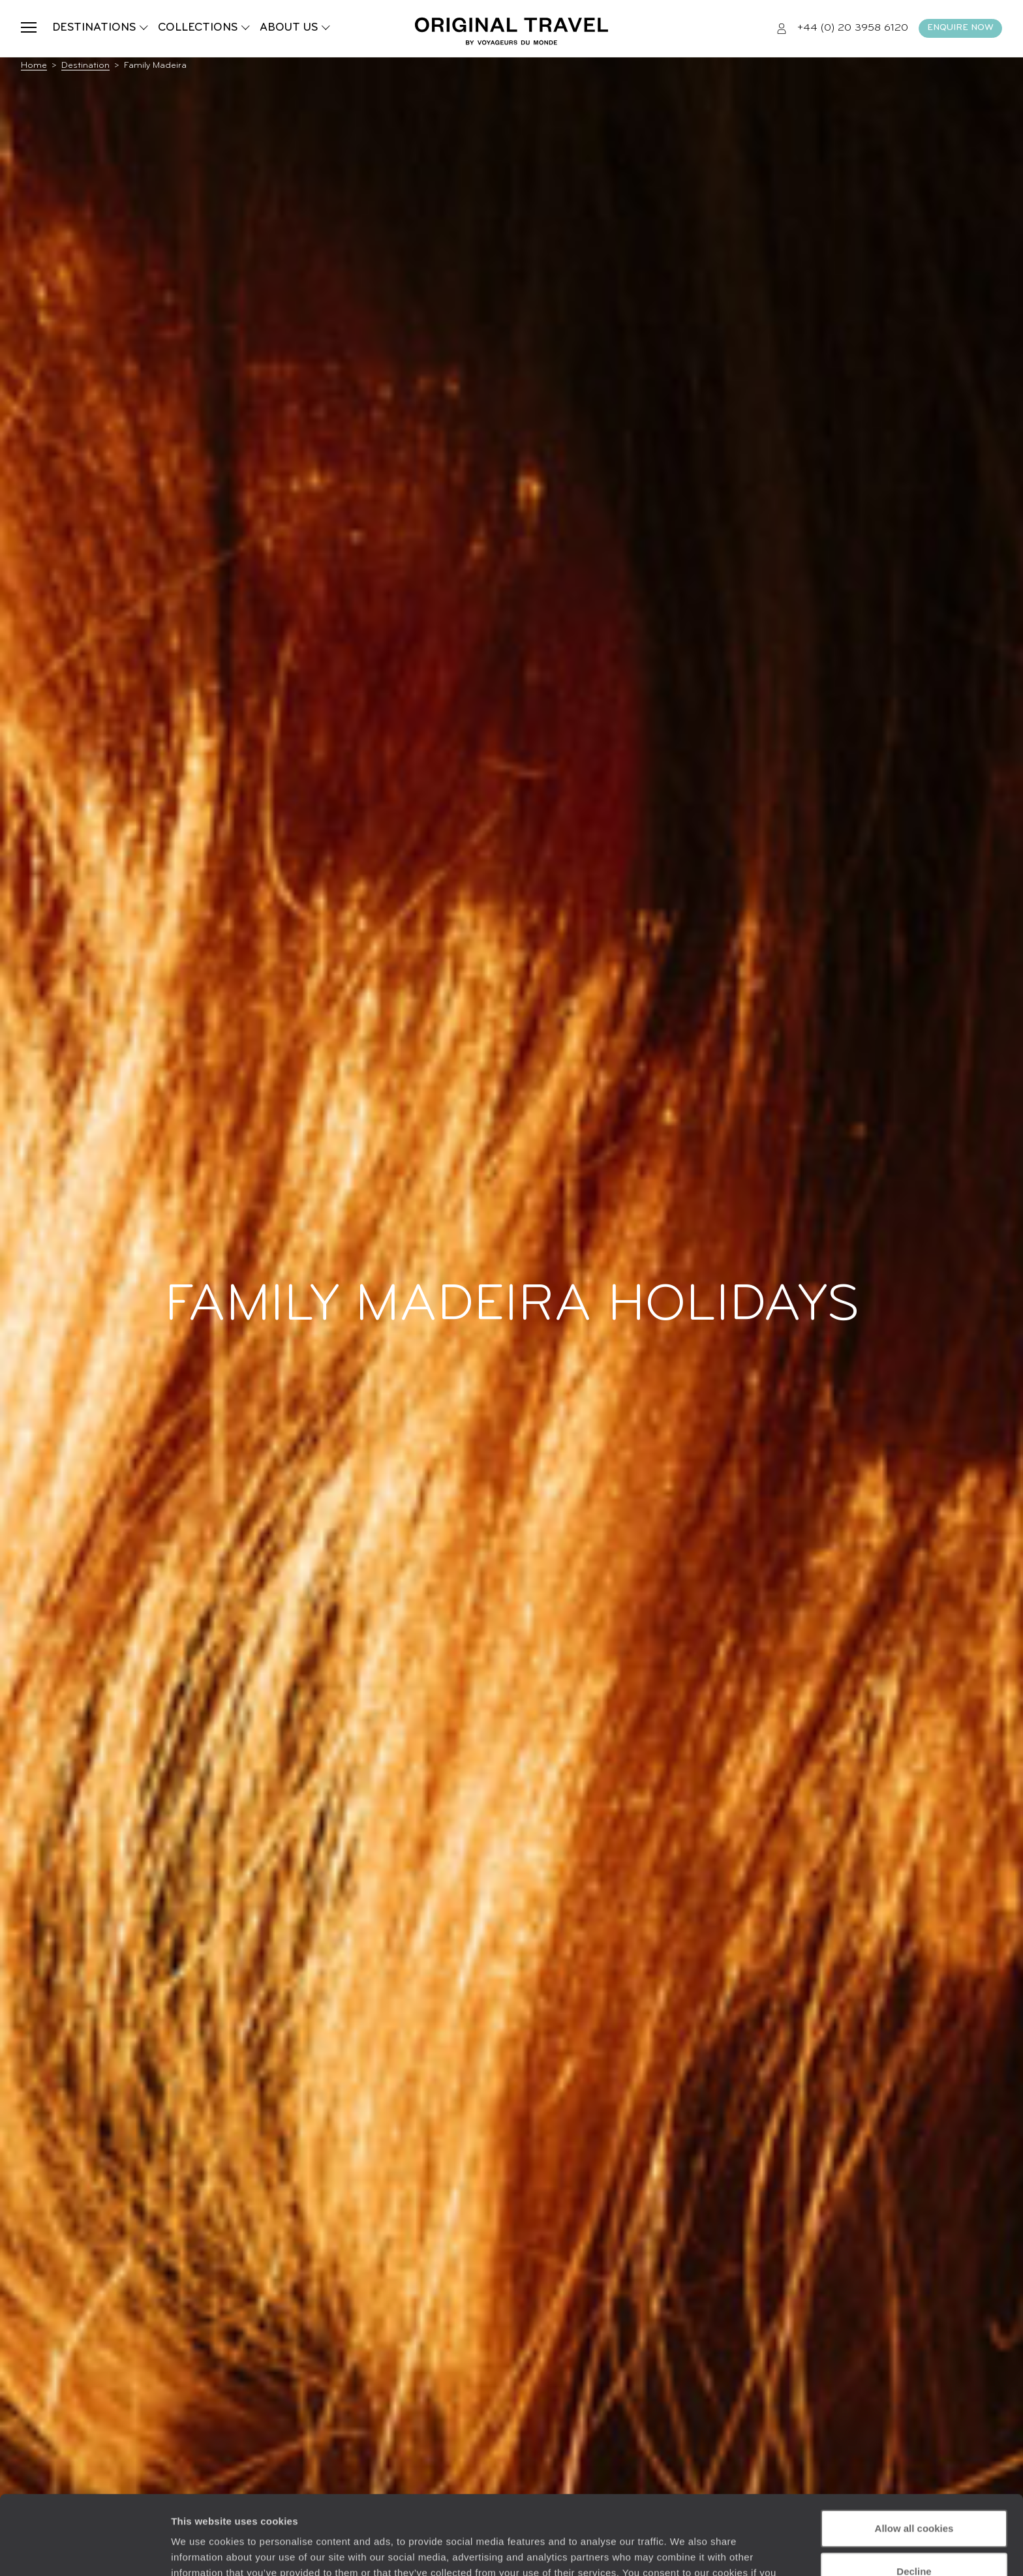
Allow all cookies (914, 2454)
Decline (913, 2496)
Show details (201, 2550)
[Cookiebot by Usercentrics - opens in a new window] (84, 2550)
